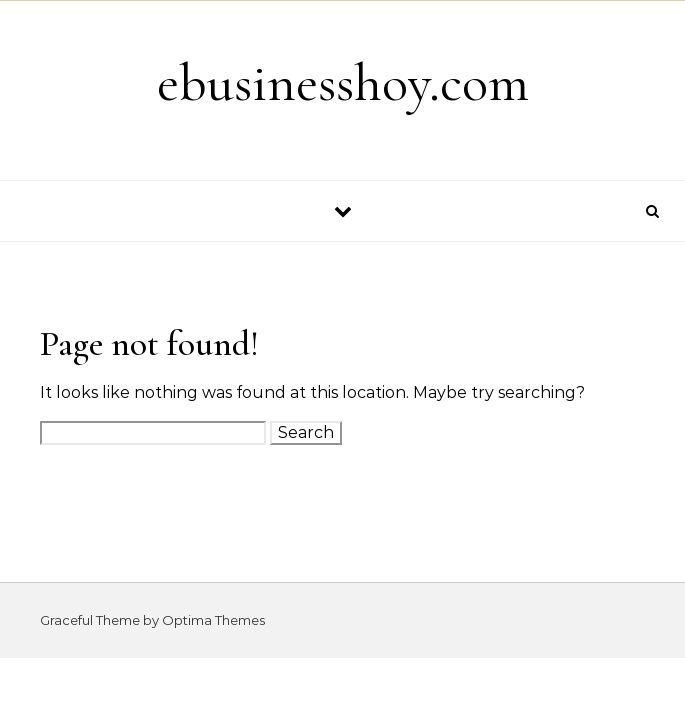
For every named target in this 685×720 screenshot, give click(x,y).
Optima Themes (213, 620)
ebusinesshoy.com (343, 82)
